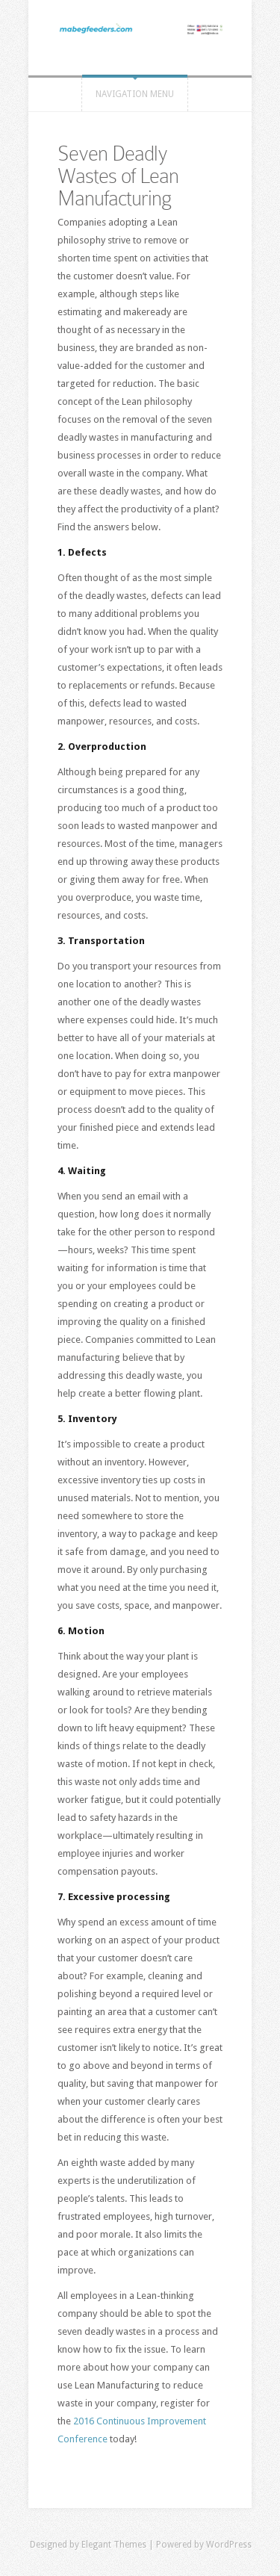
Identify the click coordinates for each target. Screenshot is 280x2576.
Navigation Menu (135, 94)
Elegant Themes (113, 2544)
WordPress (229, 2544)
